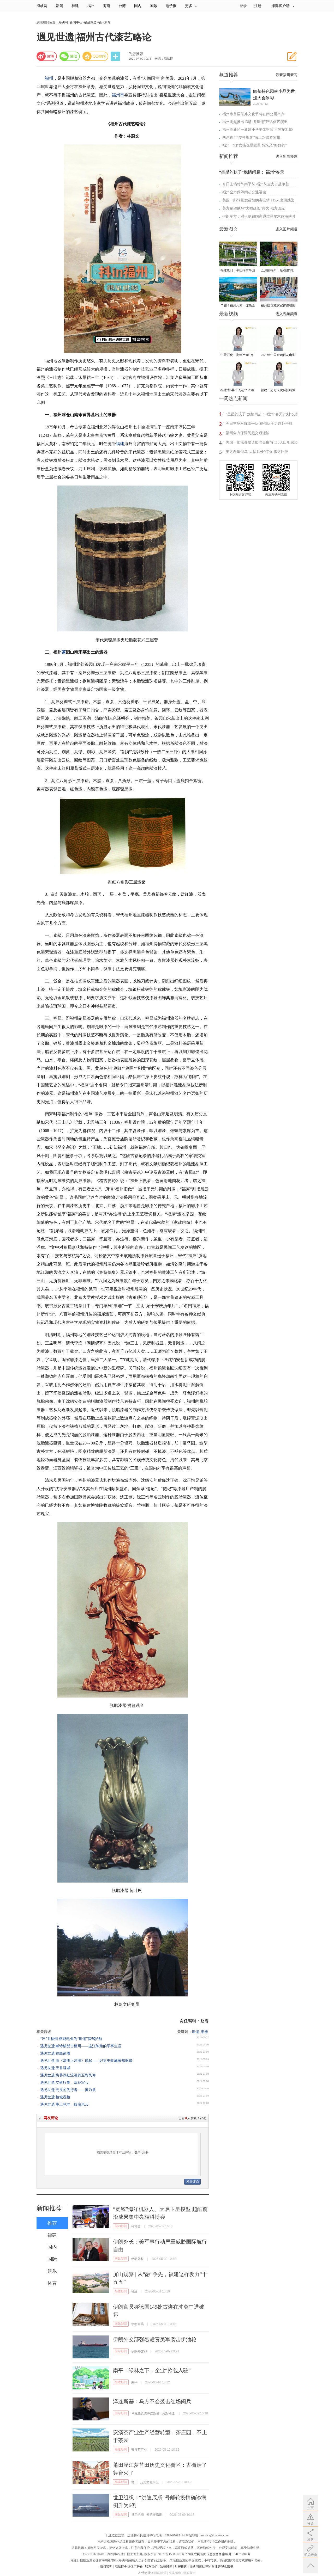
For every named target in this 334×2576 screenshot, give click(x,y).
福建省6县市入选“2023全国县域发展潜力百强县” (237, 390)
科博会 (136, 2226)
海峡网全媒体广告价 (129, 2566)
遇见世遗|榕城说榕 (55, 2097)
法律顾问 (166, 2566)
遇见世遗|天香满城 (55, 2068)
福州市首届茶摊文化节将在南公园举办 (253, 114)
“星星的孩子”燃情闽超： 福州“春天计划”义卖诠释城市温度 (262, 415)
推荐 (52, 2223)
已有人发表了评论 (192, 2118)
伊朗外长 (137, 2259)
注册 (257, 6)
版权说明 (106, 2566)
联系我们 (151, 2566)
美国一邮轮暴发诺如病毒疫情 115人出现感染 (258, 200)
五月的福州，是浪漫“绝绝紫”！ (277, 270)
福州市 (118, 95)
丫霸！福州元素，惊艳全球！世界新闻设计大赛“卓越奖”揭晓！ (237, 306)
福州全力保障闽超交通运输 (244, 192)
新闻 (59, 6)
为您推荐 (136, 54)
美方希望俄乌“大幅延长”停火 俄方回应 (253, 208)
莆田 (134, 2482)
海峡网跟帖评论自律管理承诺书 (211, 2566)
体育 (52, 2283)
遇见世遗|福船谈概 (55, 2053)
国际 (153, 6)
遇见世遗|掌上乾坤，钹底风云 (64, 2104)
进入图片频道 (286, 229)
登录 (137, 2152)
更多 (191, 6)
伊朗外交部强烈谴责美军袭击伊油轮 (154, 2339)
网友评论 (51, 2118)
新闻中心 (76, 22)
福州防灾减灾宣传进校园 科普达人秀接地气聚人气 (278, 306)
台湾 (122, 6)
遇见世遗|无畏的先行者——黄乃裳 (68, 2090)
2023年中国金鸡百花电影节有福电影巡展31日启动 (278, 355)
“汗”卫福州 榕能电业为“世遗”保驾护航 (71, 2039)
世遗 (195, 2032)
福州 (90, 6)
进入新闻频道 (286, 156)
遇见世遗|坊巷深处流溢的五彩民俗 (68, 2075)
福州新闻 (104, 22)
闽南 (106, 6)
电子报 (170, 6)
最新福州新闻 (286, 75)
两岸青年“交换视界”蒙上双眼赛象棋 (251, 137)
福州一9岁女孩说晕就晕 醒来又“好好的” (254, 145)
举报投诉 (181, 2566)
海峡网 (42, 6)
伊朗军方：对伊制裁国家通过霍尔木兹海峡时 (258, 216)
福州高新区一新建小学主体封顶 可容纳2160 (257, 130)
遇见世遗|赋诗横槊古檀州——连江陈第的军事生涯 (80, 2046)
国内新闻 (121, 2226)
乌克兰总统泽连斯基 (145, 2413)
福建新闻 (121, 2291)
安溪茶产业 (139, 2449)
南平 (134, 2382)
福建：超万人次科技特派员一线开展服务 (278, 390)
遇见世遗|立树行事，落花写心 (64, 2083)
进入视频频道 (286, 314)
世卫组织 (137, 2515)
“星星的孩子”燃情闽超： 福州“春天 (251, 172)
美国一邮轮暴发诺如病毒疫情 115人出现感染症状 (263, 443)
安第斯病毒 (154, 2515)
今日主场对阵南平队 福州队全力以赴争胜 (255, 184)
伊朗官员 (137, 2324)
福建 (75, 6)
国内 (137, 6)
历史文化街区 (149, 2482)
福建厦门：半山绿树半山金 (237, 270)
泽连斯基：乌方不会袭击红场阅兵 (152, 2401)
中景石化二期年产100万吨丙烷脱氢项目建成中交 (237, 355)
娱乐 (52, 2271)
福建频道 (90, 22)
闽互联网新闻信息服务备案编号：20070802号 (219, 2554)
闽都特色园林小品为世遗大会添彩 (274, 94)
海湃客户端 (282, 6)
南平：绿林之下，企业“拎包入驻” (152, 2370)
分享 (116, 56)
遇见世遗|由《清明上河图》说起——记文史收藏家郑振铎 (86, 2061)
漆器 (204, 2032)
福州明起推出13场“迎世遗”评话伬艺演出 (255, 122)
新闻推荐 (49, 2208)
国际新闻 (121, 2258)
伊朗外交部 (139, 2351)
